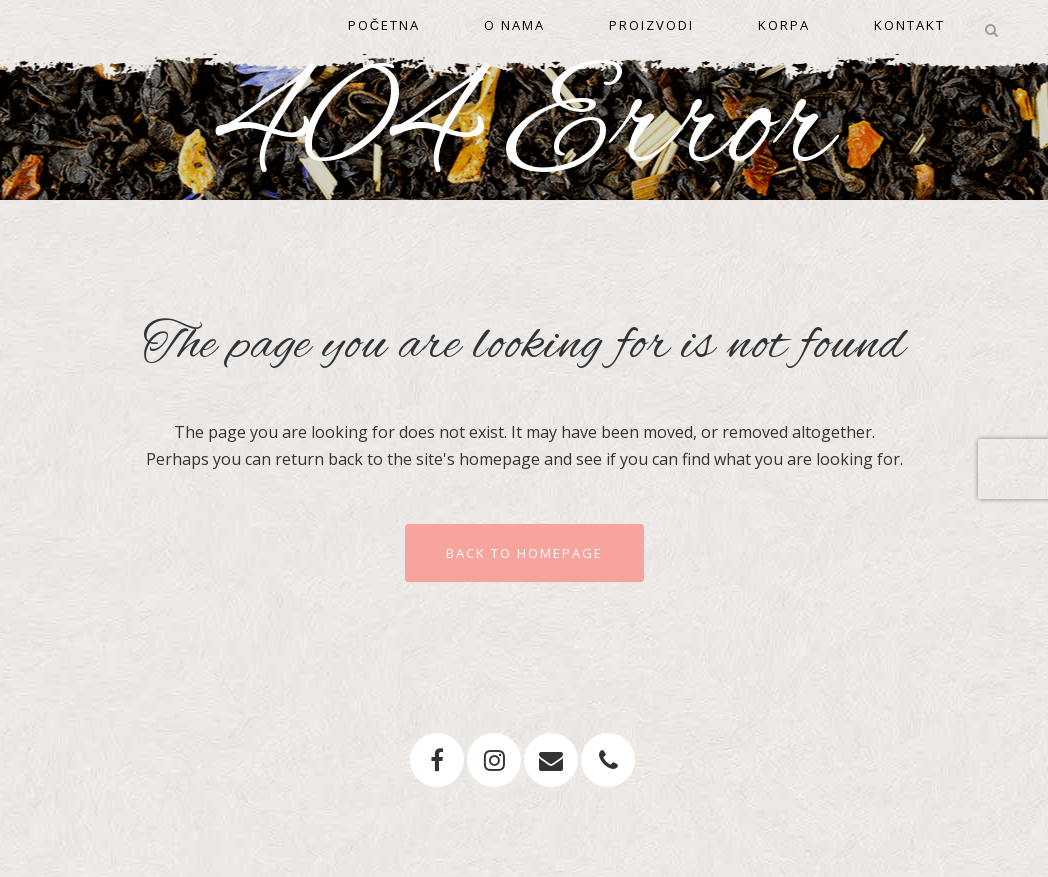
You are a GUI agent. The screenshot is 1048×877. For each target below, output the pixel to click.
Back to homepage (524, 553)
